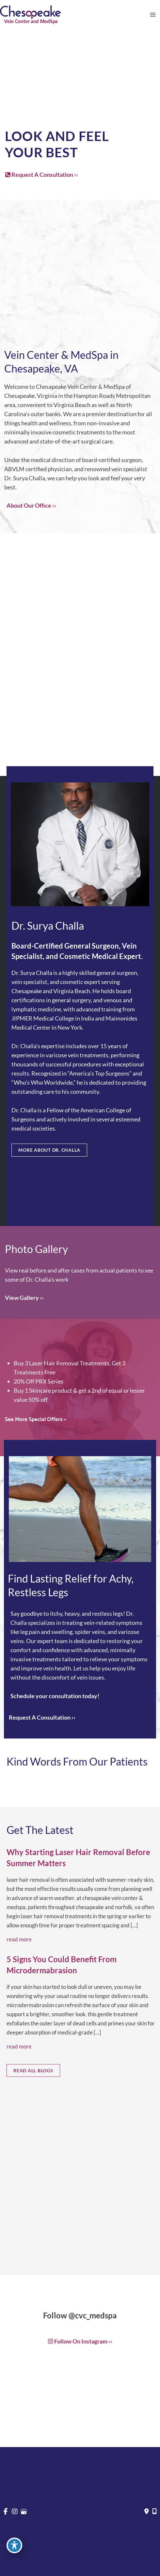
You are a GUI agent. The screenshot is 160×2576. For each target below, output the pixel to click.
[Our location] (154, 2511)
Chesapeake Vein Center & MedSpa (80, 386)
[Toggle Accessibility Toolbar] (14, 2545)
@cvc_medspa (93, 2315)
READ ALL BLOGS (33, 2070)
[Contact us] (147, 2511)
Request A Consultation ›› (41, 174)
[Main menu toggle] (152, 14)
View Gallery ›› (24, 1298)
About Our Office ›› (31, 505)
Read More (19, 1939)
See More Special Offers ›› (35, 1419)
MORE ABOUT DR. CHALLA (49, 1150)
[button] (41, 175)
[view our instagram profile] (15, 2511)
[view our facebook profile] (6, 2511)
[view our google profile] (24, 2511)
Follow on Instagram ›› (80, 2341)
